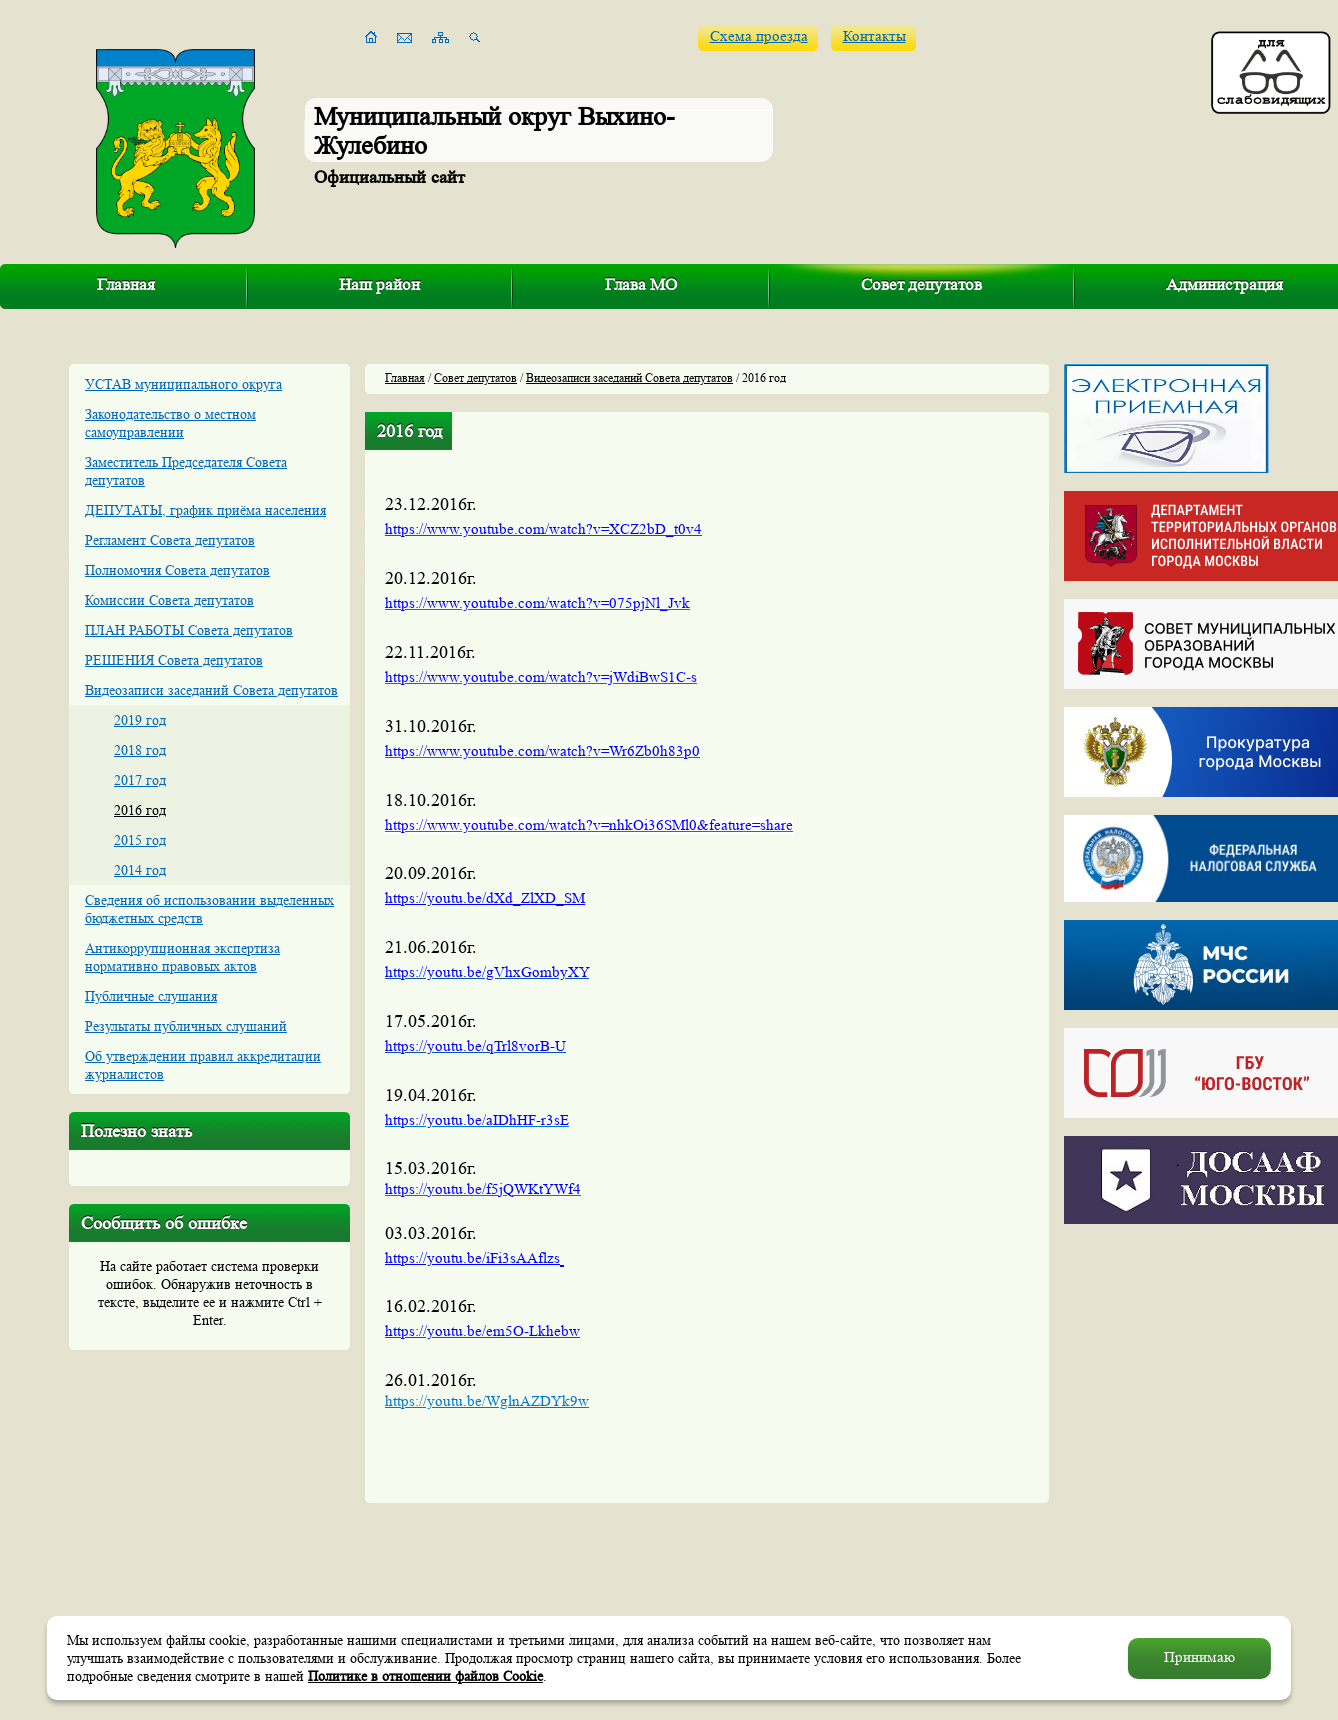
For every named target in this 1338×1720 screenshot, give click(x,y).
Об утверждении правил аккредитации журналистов (203, 1065)
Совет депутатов (921, 284)
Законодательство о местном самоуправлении (170, 423)
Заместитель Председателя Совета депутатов (186, 471)
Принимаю (1199, 1657)
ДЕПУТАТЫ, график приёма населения (205, 510)
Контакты (874, 36)
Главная (126, 284)
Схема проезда (759, 36)
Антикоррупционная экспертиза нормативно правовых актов (182, 957)
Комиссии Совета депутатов (169, 600)
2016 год (140, 810)
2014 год (140, 870)
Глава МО (641, 284)
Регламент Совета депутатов (170, 540)
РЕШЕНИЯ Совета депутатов (174, 660)
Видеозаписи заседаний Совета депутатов (211, 690)
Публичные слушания (151, 996)
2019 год (140, 720)
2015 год (140, 840)
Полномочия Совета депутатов (177, 570)
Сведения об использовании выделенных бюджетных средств (209, 909)
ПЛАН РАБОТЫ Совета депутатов (189, 630)
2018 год (140, 750)
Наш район (379, 284)
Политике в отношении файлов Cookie (425, 1676)
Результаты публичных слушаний (186, 1026)
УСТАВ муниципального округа (183, 384)
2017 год (140, 780)
